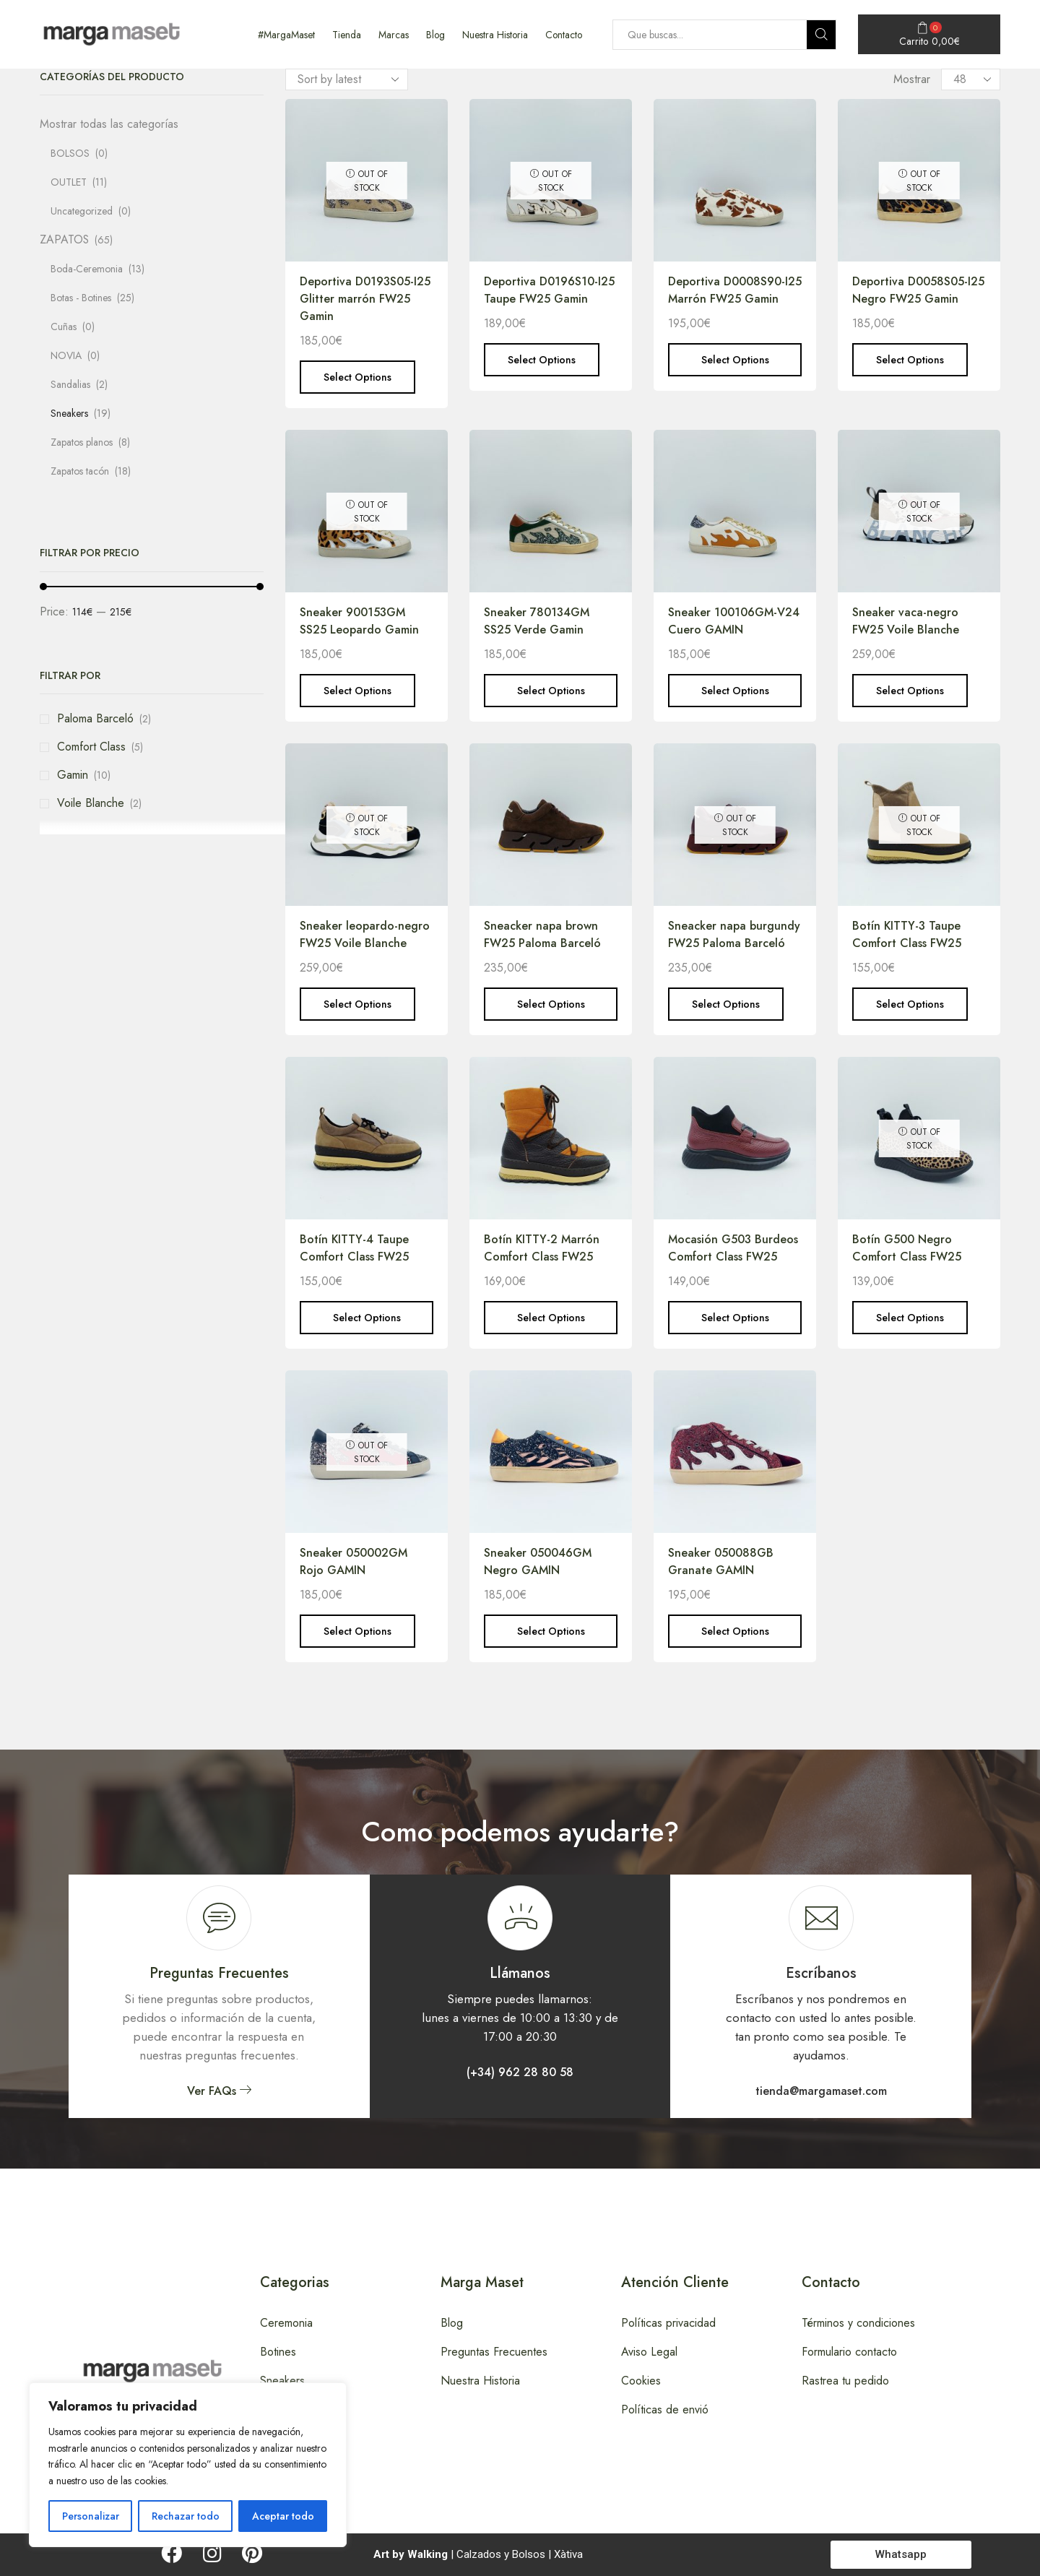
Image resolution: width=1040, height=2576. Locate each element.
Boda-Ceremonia (87, 269)
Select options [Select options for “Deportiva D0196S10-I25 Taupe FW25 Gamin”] (542, 360)
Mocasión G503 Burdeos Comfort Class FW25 (733, 1248)
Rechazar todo (186, 2516)
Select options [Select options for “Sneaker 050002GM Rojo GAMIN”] (357, 1631)
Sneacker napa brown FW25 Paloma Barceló (542, 934)
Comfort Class (91, 746)
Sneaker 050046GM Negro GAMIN (538, 1561)
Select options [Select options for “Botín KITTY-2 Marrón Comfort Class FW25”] (551, 1317)
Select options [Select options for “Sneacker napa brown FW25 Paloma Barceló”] (551, 1004)
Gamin (72, 774)
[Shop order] (346, 79)
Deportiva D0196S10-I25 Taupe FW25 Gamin (549, 290)
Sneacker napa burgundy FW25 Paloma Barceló (734, 934)
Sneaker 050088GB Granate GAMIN (721, 1561)
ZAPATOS (64, 239)
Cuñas (64, 326)
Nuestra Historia (495, 34)
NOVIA (66, 355)
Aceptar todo (283, 2516)
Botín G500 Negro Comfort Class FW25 (906, 1248)
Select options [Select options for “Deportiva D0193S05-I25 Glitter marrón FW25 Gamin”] (357, 377)
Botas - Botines (81, 297)
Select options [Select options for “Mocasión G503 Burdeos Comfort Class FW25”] (735, 1317)
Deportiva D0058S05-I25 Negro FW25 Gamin (918, 290)
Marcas (393, 34)
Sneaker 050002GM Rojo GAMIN (353, 1561)
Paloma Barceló (95, 718)
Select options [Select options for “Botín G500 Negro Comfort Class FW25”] (910, 1317)
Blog (435, 34)
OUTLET (69, 182)
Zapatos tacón (80, 471)
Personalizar (90, 2516)
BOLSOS (70, 153)
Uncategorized (82, 211)
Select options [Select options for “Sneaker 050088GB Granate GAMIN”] (735, 1631)
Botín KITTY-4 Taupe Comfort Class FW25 (354, 1248)
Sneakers (69, 413)
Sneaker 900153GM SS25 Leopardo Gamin (359, 621)
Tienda (346, 34)
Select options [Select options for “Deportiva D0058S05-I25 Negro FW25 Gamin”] (910, 360)
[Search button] (821, 34)
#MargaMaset (286, 34)
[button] (219, 2091)
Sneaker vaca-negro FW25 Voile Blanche (905, 621)
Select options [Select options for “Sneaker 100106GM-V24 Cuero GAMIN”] (735, 690)
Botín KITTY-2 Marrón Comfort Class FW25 (541, 1248)
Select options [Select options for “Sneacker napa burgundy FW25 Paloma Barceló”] (726, 1004)
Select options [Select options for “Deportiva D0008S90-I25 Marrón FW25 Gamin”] (735, 360)
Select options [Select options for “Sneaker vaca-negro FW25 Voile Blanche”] (910, 690)
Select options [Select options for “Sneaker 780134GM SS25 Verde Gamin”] (551, 690)
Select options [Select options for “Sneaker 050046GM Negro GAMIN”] (551, 1631)
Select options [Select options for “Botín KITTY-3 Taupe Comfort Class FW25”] (910, 1004)
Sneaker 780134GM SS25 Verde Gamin (536, 621)
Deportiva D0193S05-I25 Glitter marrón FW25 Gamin (365, 298)
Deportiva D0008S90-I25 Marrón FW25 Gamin (735, 290)
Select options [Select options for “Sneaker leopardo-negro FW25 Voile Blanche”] (357, 1004)
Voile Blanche (90, 803)
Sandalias (70, 384)
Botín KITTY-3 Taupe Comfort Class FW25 (906, 934)
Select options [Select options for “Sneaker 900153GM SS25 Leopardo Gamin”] (357, 690)
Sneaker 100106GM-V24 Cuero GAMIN (734, 621)
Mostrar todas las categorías (109, 124)
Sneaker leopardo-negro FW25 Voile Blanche (365, 934)
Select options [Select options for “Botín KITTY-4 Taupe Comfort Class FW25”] (367, 1317)
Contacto (563, 34)
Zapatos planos (82, 442)
